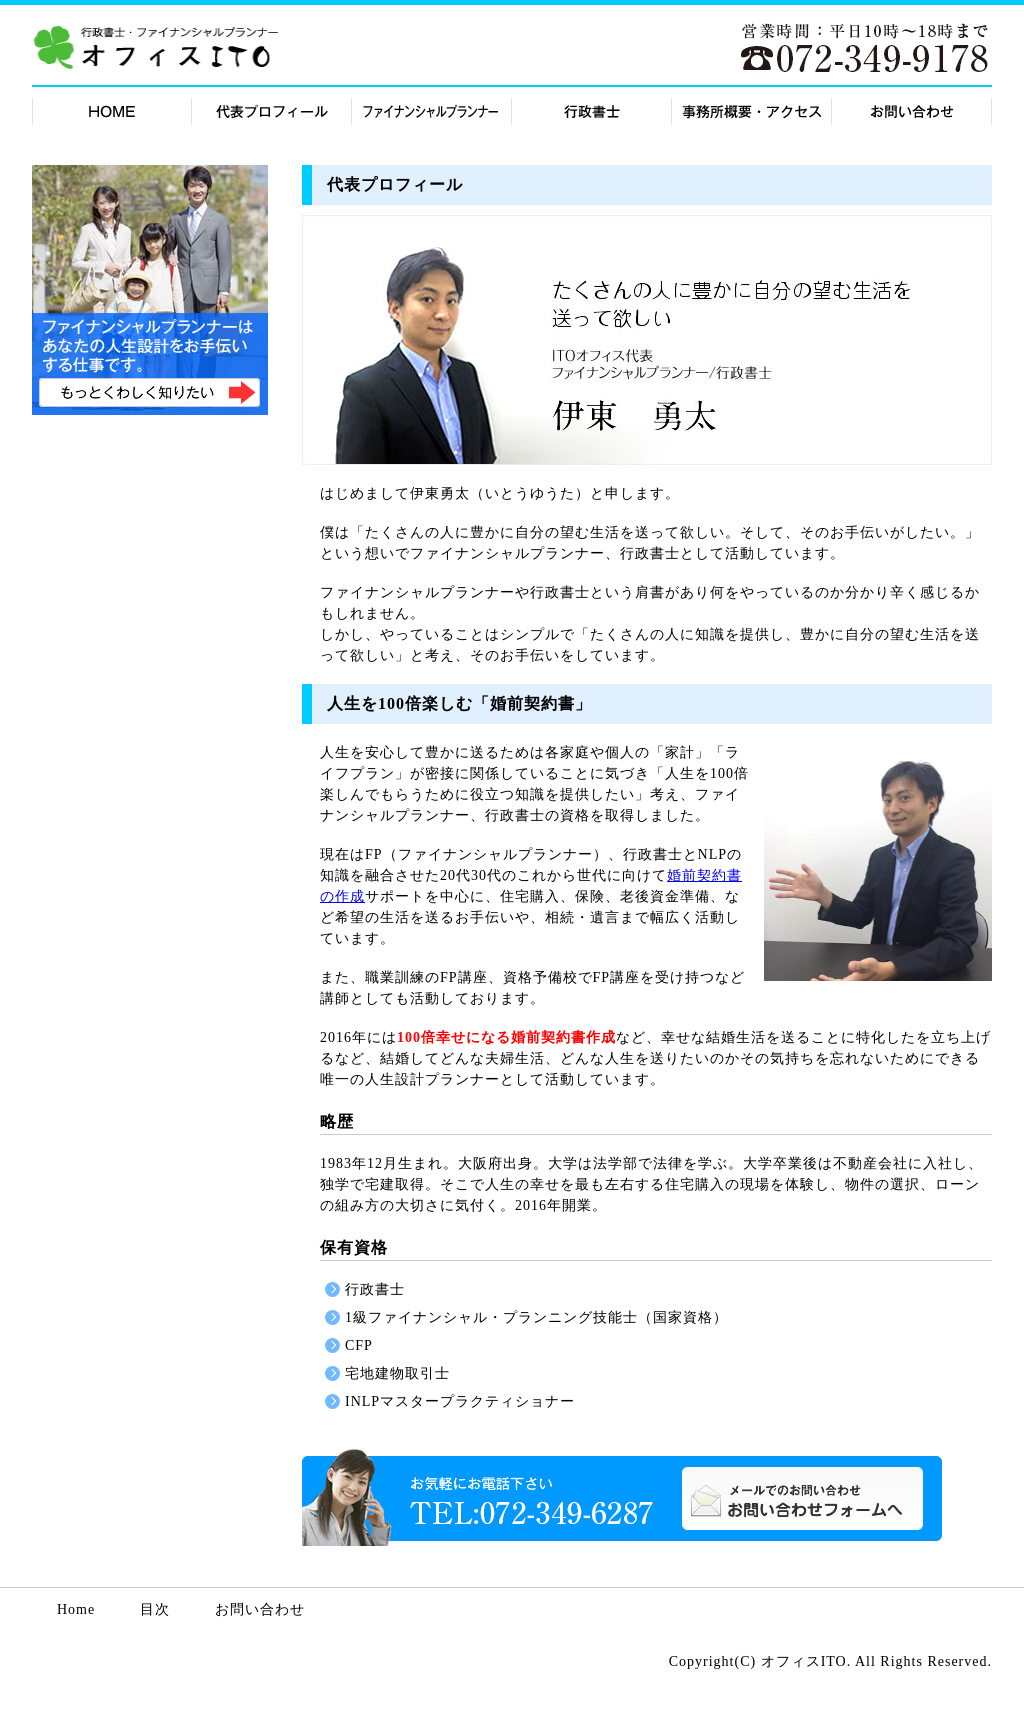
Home (76, 1610)
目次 (155, 1610)
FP (432, 110)
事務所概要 (752, 110)
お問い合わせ (802, 1498)
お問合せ (912, 110)
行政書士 (592, 110)
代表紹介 (272, 110)
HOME (112, 110)
